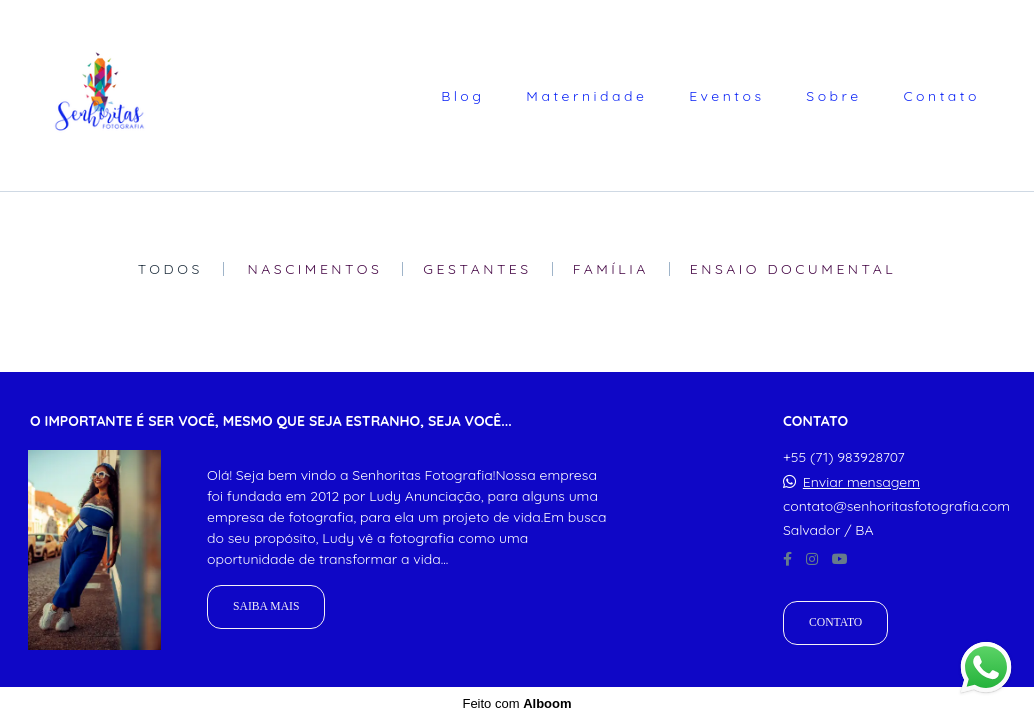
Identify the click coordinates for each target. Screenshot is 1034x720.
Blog (462, 96)
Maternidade (586, 96)
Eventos (726, 96)
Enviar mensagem (861, 482)
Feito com (516, 703)
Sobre (833, 96)
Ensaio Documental (793, 269)
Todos (170, 269)
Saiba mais (266, 606)
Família (611, 269)
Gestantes (477, 269)
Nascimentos (315, 269)
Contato (941, 96)
